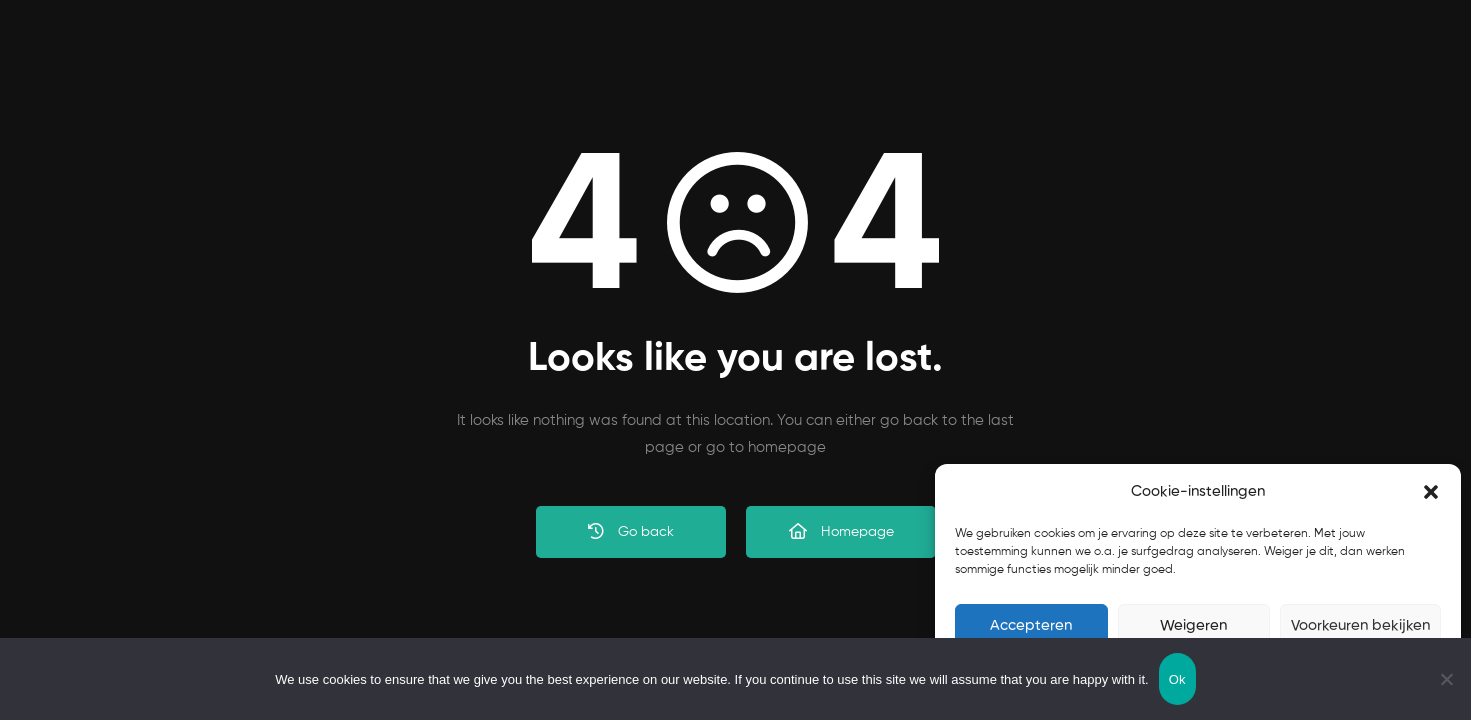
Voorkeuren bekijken (1360, 625)
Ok (1177, 679)
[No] (1446, 679)
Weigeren (1193, 625)
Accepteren (1031, 625)
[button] (1431, 492)
